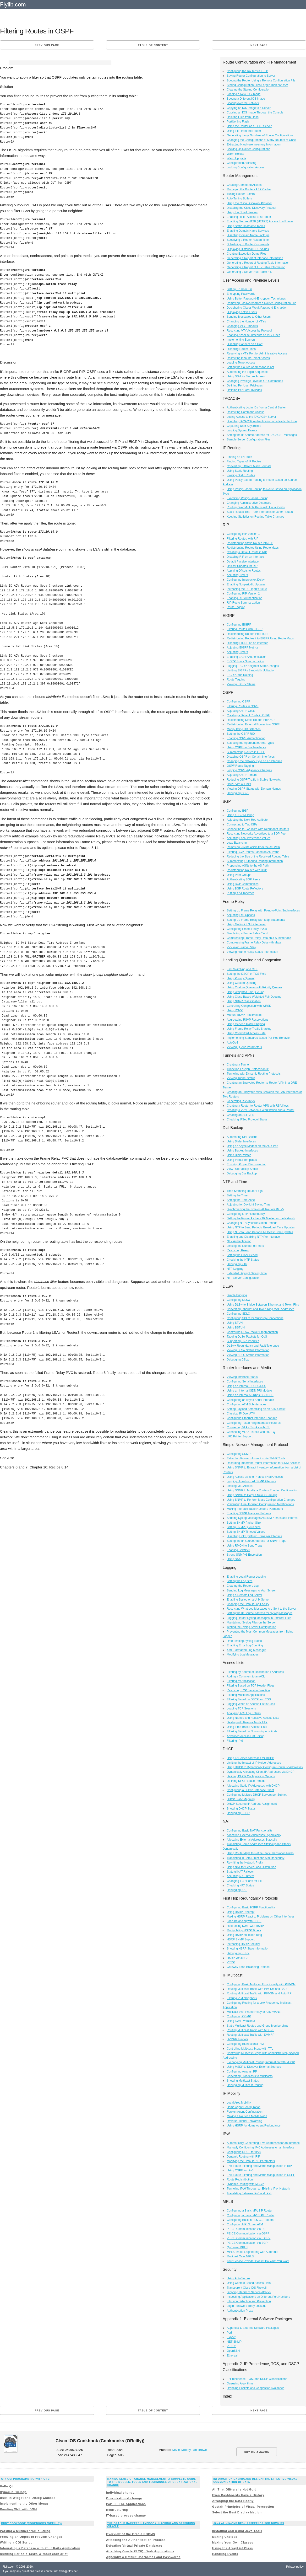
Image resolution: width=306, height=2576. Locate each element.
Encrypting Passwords (241, 293)
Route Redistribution (240, 2179)
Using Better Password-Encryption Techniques (256, 298)
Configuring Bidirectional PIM (245, 2044)
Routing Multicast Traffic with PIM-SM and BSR (257, 1989)
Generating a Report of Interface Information (255, 258)
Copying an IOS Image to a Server (249, 108)
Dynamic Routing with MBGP (245, 2184)
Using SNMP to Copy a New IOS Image (252, 1495)
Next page (259, 45)
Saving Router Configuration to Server (251, 75)
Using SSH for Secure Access (246, 376)
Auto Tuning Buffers (239, 198)
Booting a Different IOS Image (246, 98)
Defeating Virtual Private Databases (134, 2545)
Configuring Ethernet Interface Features (252, 1418)
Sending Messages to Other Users (249, 316)
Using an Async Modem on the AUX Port (252, 1146)
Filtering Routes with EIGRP (244, 629)
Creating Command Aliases (244, 185)
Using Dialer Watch (239, 1155)
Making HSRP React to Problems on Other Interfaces (261, 1916)
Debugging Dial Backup (242, 1173)
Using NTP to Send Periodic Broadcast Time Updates (261, 1227)
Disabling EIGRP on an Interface (247, 643)
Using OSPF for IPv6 (240, 2170)
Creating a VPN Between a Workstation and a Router (261, 1110)
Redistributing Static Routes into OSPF (251, 720)
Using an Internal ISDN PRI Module (249, 1390)
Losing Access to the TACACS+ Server (251, 416)
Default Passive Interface (243, 561)
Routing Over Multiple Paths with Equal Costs (256, 507)
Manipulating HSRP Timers (244, 1930)
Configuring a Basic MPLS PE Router (250, 2215)
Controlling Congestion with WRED (249, 1005)
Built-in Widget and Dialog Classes (27, 2498)
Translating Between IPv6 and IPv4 (249, 2193)
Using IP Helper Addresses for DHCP (250, 1758)
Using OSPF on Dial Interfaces (246, 747)
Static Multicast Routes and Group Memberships (257, 2025)
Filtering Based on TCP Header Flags (250, 1685)
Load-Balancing (237, 842)
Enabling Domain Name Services (248, 230)
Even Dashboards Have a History (238, 2495)
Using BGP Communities (243, 884)
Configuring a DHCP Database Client (250, 1790)
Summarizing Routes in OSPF (246, 752)
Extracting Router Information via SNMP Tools (256, 1458)
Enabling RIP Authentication (244, 598)
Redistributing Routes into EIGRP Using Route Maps (260, 638)
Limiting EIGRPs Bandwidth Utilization (251, 670)
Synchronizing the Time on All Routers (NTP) (255, 1209)
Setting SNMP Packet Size (244, 1522)
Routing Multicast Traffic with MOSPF (250, 2030)
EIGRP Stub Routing (240, 675)
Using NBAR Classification (244, 1001)
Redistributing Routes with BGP (247, 870)
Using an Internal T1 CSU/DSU (246, 1386)
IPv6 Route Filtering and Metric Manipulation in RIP (259, 2166)
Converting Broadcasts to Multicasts (250, 2076)
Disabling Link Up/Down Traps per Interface (254, 1536)
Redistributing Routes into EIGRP (248, 634)
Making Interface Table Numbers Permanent (255, 1508)
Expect (231, 2337)
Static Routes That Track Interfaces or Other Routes (260, 512)
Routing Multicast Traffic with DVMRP (250, 2034)
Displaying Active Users (242, 312)
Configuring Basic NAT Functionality (250, 1830)
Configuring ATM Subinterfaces (246, 1404)
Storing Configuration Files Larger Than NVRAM (257, 85)
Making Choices (224, 2537)
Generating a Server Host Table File (250, 271)
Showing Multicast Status (243, 2080)
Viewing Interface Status (242, 1377)
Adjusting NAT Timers (240, 1876)
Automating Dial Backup (242, 1137)
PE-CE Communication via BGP (247, 2242)
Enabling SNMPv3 (238, 1550)
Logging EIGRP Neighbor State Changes (253, 666)
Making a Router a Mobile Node (247, 2116)
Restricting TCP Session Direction (248, 1690)
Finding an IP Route (239, 457)
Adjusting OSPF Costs (241, 710)
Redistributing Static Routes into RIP (250, 543)
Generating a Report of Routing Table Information (258, 262)
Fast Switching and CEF (242, 969)
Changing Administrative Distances (249, 502)
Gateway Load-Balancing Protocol (248, 1967)
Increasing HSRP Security (243, 1944)
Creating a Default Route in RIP (247, 552)
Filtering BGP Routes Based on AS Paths (253, 852)
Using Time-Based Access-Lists (247, 1727)
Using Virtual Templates (242, 1160)
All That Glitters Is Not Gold (234, 2489)
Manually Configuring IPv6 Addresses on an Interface (261, 2147)
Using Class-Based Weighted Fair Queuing (254, 996)
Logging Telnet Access (241, 362)
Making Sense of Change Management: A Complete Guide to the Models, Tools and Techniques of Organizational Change (152, 2482)
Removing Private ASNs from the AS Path (253, 847)
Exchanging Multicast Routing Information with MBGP (261, 2062)
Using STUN (235, 1322)
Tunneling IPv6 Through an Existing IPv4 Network (258, 2188)
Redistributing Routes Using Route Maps (253, 547)
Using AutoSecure (238, 2278)
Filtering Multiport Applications (246, 1695)
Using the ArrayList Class (232, 2548)
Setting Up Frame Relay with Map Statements (256, 919)
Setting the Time (237, 1195)
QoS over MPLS (237, 2247)
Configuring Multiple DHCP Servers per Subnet (257, 1794)
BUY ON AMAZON (256, 2452)
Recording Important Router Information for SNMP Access (264, 1463)
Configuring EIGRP (239, 624)
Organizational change (124, 2498)
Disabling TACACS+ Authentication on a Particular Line (262, 421)
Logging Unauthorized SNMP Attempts (251, 1481)
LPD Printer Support (239, 1436)
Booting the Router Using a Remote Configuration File (261, 80)
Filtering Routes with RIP (242, 538)
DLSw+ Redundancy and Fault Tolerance (253, 1345)
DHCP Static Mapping (241, 1799)
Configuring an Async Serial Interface (250, 1400)
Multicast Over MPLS (240, 2256)
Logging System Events (242, 430)
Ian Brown (199, 2450)
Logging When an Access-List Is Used (251, 1704)
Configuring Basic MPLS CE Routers (250, 2220)
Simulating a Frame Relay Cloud (247, 933)
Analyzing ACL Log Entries (244, 1713)
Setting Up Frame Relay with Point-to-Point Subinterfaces (263, 910)
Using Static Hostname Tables (246, 226)
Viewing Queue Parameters (244, 1047)
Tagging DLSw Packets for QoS (247, 1336)
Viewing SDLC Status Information (248, 1355)
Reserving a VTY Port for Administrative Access (257, 353)
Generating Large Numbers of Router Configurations (260, 135)
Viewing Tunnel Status (241, 1078)
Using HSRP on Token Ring (244, 1935)
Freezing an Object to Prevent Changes (31, 2537)
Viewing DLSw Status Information (248, 1350)
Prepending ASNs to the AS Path (248, 865)
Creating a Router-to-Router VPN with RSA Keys (258, 1105)
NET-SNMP (234, 2341)
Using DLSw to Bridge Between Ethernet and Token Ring (263, 1304)
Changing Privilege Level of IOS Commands (255, 381)
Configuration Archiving (241, 163)
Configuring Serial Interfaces (245, 1381)
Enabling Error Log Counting (245, 1645)
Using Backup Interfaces (242, 1150)
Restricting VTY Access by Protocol (249, 330)
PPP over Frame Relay (241, 947)
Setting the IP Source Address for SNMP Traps (256, 1540)
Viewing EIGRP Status (241, 684)
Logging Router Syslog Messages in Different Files (259, 1618)
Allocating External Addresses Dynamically (254, 1835)
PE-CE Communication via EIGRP (249, 2238)
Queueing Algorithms (240, 2383)
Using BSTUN (236, 1327)
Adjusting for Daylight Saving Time (249, 1204)
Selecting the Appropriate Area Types (250, 742)
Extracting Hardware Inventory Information (254, 144)
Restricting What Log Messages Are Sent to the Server (261, 1608)
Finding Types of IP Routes (244, 461)
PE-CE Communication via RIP (246, 2229)
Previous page (47, 45)
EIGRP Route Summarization (245, 661)
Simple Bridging (237, 1295)
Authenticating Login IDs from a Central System (257, 407)
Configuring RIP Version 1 (243, 534)
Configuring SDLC (238, 1313)
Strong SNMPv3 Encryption (244, 1554)
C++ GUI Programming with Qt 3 (25, 2479)
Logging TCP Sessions (241, 1708)
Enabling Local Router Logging (246, 1576)
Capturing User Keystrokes (244, 426)
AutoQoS (233, 1042)
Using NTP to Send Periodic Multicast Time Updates (260, 1232)
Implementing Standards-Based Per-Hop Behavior (259, 1037)
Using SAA (234, 1559)
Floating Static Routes (241, 475)
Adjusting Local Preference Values (249, 838)
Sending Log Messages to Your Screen (251, 1590)
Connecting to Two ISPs (242, 824)
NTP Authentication (239, 1241)
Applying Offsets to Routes (244, 570)
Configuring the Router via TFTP (247, 71)
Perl (229, 2332)
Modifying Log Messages (243, 1654)
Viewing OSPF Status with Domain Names (254, 788)
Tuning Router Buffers (241, 194)
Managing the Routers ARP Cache (249, 189)
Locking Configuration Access (245, 167)
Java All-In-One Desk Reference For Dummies (248, 2523)
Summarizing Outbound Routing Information (255, 861)
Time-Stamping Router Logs (245, 1191)
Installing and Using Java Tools (237, 2531)
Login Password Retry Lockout (246, 2306)
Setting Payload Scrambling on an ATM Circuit (256, 1409)
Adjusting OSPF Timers (242, 775)
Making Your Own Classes (232, 2542)
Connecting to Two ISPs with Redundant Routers (258, 829)
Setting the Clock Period (242, 1255)
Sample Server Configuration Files (249, 439)
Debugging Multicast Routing (245, 2085)
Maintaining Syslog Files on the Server (251, 1622)
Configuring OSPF (238, 701)
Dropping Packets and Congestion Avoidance (255, 2388)
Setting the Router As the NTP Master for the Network (261, 1218)
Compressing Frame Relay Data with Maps (254, 942)
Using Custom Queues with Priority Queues (254, 987)
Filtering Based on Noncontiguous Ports (252, 1731)
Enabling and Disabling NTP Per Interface (253, 1236)
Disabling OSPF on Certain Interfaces (251, 756)
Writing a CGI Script (16, 2542)
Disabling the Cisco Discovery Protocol (251, 207)
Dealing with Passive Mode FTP (247, 1722)
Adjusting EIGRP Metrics (242, 647)
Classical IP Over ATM (241, 1413)
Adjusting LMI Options (241, 915)
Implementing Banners (241, 339)
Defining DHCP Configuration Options (251, 1776)
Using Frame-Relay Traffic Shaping (249, 1028)
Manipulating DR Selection (244, 729)
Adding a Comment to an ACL (246, 1676)
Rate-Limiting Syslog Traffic (244, 1641)
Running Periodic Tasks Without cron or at (34, 2554)
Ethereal (232, 2355)
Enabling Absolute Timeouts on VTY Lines (253, 335)
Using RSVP (235, 1010)
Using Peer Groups (239, 875)
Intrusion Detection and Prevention (249, 2301)
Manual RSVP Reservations (244, 1015)
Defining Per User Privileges (245, 385)
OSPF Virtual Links (239, 784)
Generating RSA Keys (241, 1101)
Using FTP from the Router (244, 131)
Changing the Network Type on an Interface (254, 761)
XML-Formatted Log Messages (246, 1650)
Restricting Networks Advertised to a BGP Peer (257, 833)
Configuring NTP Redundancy (246, 1214)
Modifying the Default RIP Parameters (251, 2161)
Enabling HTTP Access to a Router (249, 217)
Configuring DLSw (238, 1299)
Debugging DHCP (238, 1813)
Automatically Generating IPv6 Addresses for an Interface (263, 2143)
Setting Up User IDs (239, 289)
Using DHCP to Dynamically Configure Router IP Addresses (265, 1767)
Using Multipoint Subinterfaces (246, 924)
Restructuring (117, 2510)
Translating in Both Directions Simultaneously (255, 1858)
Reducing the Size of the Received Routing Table (258, 856)
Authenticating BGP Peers (243, 879)
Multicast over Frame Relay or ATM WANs (253, 2012)
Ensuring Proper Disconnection (246, 1164)
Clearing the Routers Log (243, 1585)
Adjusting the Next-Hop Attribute (247, 819)
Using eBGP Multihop (240, 815)
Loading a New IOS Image (244, 94)
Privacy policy (295, 2566)
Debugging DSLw (238, 1359)
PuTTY (231, 2346)
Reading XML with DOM (18, 2509)
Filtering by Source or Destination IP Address (255, 1672)
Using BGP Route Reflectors (245, 888)
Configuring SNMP (239, 1454)
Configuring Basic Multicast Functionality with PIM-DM (261, 1984)
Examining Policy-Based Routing (247, 498)
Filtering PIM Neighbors (242, 1998)
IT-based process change (126, 2515)
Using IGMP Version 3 (241, 2021)
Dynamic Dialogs (13, 2492)
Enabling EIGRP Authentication (247, 657)
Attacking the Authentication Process (136, 2540)
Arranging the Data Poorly (233, 2501)
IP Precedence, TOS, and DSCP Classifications (257, 2379)
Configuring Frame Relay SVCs (247, 929)
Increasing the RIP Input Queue (247, 589)
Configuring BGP (237, 810)
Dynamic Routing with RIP (243, 2156)
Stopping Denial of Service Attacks (249, 2292)
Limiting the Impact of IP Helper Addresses (254, 1762)
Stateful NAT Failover (240, 1871)
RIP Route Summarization (243, 602)
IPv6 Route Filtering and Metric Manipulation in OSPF (261, 2175)
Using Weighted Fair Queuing (245, 992)
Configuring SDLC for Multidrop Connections (255, 1318)
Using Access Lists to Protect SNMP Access (255, 1476)
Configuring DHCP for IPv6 (244, 2152)
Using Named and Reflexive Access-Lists (253, 1717)
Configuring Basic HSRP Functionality (251, 1907)
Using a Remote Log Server (244, 1595)
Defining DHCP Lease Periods (246, 1781)
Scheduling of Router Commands (248, 244)
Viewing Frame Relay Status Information (252, 951)
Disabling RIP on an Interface (245, 556)
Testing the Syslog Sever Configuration (251, 1627)
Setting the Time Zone (241, 1200)
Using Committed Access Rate (246, 1033)
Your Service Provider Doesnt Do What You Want (258, 2261)
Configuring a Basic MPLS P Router (250, 2210)
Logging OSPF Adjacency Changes (249, 770)
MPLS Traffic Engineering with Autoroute (252, 2252)
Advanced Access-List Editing (245, 1736)
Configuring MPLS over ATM (245, 2224)
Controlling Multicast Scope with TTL (250, 2048)
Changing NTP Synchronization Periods (252, 1223)
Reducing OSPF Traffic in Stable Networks (254, 779)
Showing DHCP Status (241, 1808)
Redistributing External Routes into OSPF (253, 724)
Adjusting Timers (237, 575)
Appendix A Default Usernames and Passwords (143, 2557)
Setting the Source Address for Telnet (250, 367)
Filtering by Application (241, 1681)
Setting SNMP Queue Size (244, 1527)
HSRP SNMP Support (241, 1939)
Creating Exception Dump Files (246, 253)
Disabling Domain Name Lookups (248, 235)
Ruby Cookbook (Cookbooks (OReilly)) (31, 2523)
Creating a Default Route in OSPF (248, 715)
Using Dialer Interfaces (241, 1141)
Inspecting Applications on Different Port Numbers (258, 2296)
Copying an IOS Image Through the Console (255, 112)
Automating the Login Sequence (247, 372)
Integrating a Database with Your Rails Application (40, 2548)
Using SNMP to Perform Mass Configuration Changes (261, 1499)
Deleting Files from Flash (243, 117)
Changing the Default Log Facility (248, 1604)
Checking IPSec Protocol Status (247, 1119)
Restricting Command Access (245, 412)
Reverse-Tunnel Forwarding (244, 2121)
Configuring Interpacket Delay (246, 579)
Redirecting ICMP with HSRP (245, 1926)
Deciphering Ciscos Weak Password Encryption (257, 307)
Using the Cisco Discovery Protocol (249, 203)
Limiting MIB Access (239, 1486)
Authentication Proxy (240, 2310)
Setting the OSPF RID (241, 733)
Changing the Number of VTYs (246, 321)
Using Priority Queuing (241, 978)
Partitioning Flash (238, 121)
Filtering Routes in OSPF (243, 706)
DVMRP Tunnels (237, 2039)
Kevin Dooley (181, 2450)
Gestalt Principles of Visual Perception (243, 2506)
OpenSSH (233, 2350)
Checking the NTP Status (243, 1259)
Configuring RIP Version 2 (243, 593)
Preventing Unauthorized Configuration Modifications (260, 1504)
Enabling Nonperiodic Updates (246, 584)
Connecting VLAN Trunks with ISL (248, 1427)
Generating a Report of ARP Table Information (256, 267)
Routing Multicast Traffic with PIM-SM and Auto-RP (259, 1993)
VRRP (231, 1962)
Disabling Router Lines (241, 349)
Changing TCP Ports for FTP (245, 1881)
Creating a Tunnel (238, 1064)
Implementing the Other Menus (24, 2503)
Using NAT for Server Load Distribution (251, 1867)
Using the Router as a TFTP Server (249, 126)
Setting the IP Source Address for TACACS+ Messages (262, 435)
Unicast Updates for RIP (242, 566)
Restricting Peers (238, 1250)
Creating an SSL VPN (241, 1115)
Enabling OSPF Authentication (246, 738)
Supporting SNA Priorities (243, 1341)
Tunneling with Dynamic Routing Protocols (254, 1073)
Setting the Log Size (239, 1581)
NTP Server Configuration (243, 1278)
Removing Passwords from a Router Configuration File (261, 303)
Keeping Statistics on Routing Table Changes (255, 516)
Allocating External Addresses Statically (252, 1839)
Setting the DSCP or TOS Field (246, 973)
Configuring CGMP (239, 2016)
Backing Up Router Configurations (248, 149)
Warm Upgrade (236, 158)
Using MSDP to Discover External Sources (254, 2066)
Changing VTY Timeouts (242, 326)
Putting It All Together (240, 893)
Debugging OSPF (238, 793)
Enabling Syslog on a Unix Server (248, 1599)
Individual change (120, 2492)
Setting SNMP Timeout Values (246, 1531)
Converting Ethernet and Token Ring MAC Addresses (261, 1309)
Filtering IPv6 (235, 1740)
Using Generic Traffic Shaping (246, 1024)
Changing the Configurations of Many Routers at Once (261, 140)
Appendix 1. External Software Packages (253, 2328)
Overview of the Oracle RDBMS (130, 2534)
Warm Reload (235, 153)
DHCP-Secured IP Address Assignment (252, 1803)
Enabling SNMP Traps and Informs (249, 1513)
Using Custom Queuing (242, 983)
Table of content (153, 45)
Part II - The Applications (126, 2504)
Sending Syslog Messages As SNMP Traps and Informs (262, 1518)
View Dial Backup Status (242, 1169)
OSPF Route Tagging (240, 765)
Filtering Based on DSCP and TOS (249, 1699)
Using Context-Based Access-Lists (249, 2283)
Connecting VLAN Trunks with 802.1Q (251, 1432)
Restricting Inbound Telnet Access (248, 358)
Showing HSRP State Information (248, 1948)
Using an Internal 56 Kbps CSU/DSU (250, 1395)
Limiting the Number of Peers (245, 1246)
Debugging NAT (237, 1890)
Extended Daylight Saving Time (247, 1273)
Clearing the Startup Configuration (248, 89)
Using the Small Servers (242, 212)
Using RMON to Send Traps (244, 1545)
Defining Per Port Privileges (244, 390)
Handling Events (225, 2554)
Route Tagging (236, 607)
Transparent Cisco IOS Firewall (247, 2287)
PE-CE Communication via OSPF (248, 2233)
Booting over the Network (243, 103)
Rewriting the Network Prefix (245, 1862)
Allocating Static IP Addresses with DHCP (253, 1785)
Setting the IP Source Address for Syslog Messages (260, 1613)
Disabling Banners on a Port (244, 344)
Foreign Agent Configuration (244, 2111)
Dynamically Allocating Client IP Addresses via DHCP (261, 1771)
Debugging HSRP (238, 1953)
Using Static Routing (240, 470)
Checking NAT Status (240, 1885)
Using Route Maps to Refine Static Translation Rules (260, 1853)
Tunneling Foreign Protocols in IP (248, 1069)
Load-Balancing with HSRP (244, 1921)
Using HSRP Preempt (241, 1912)
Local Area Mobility (239, 2102)
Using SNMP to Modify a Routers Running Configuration (262, 1490)
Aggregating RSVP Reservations (247, 1019)
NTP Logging (235, 1268)
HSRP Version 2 (237, 1958)
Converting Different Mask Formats (249, 466)
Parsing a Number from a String (25, 2531)
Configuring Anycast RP (242, 2071)
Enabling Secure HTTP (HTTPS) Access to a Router (260, 221)
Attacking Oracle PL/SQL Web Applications (140, 2551)
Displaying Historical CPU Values (248, 249)
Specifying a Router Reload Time (248, 239)
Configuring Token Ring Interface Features (254, 1423)
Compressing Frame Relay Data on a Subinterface (259, 938)
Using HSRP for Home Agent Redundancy (254, 2125)
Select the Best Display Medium (237, 2512)
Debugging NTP (237, 1264)
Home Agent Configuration (244, 2107)
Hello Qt (6, 2486)
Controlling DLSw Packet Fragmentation (252, 1332)
